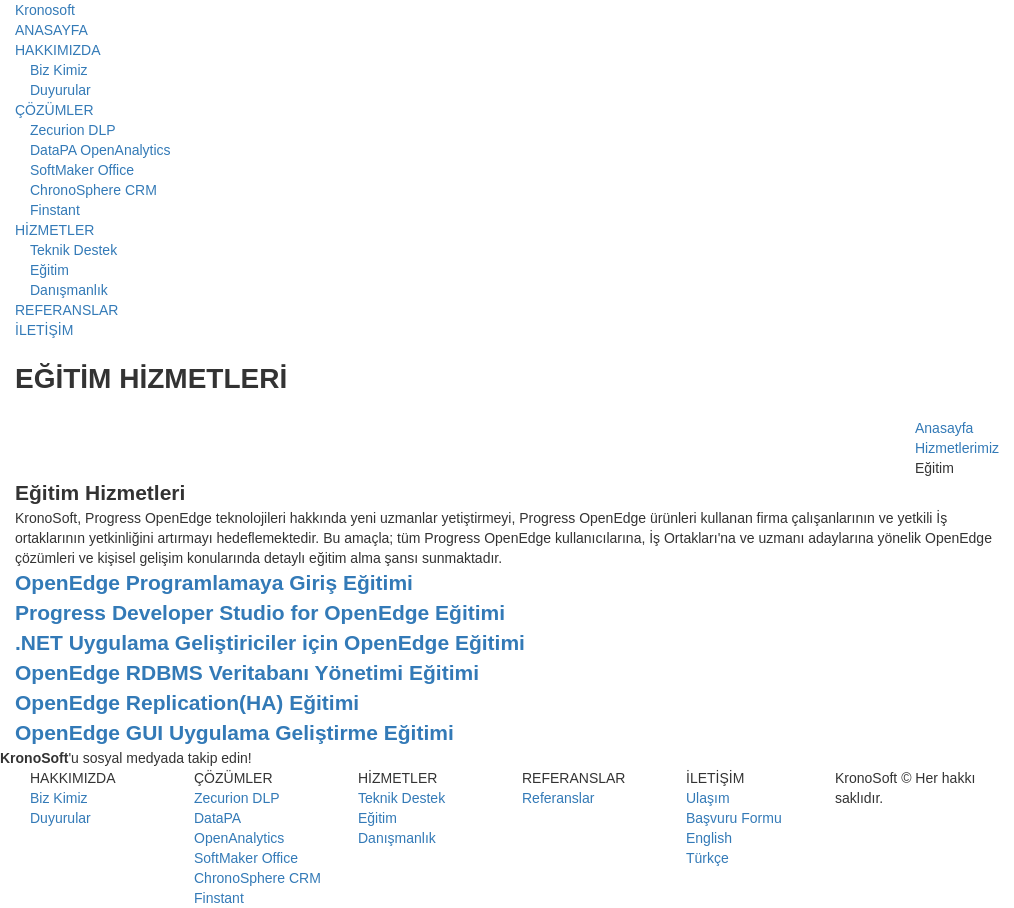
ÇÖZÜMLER (54, 110)
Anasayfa (944, 428)
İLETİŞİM (44, 330)
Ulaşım (708, 798)
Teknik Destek (73, 250)
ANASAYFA (51, 30)
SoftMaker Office (82, 170)
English (709, 838)
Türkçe (707, 858)
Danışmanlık (69, 290)
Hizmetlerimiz (957, 448)
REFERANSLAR (66, 310)
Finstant (55, 210)
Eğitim (49, 270)
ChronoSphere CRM (93, 190)
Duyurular (60, 90)
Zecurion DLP (73, 130)
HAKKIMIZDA (58, 50)
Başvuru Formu (734, 818)
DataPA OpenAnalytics (100, 150)
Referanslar (558, 798)
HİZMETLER (54, 230)
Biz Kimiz (59, 70)
